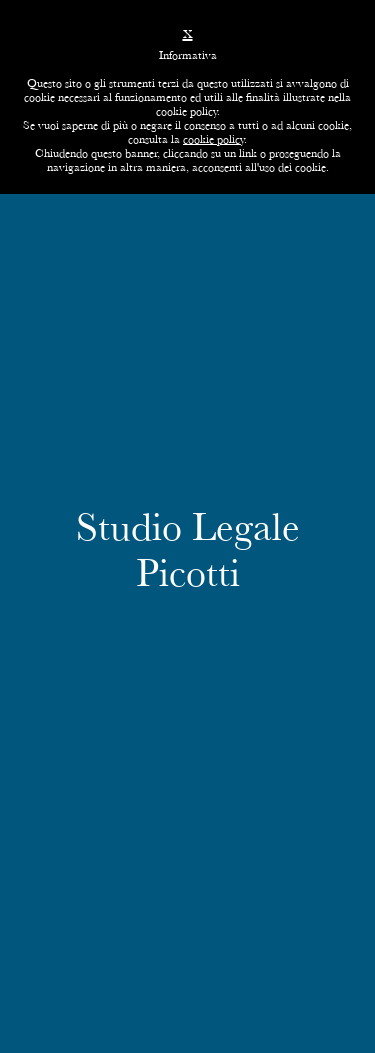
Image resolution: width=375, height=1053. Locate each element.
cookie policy (213, 139)
